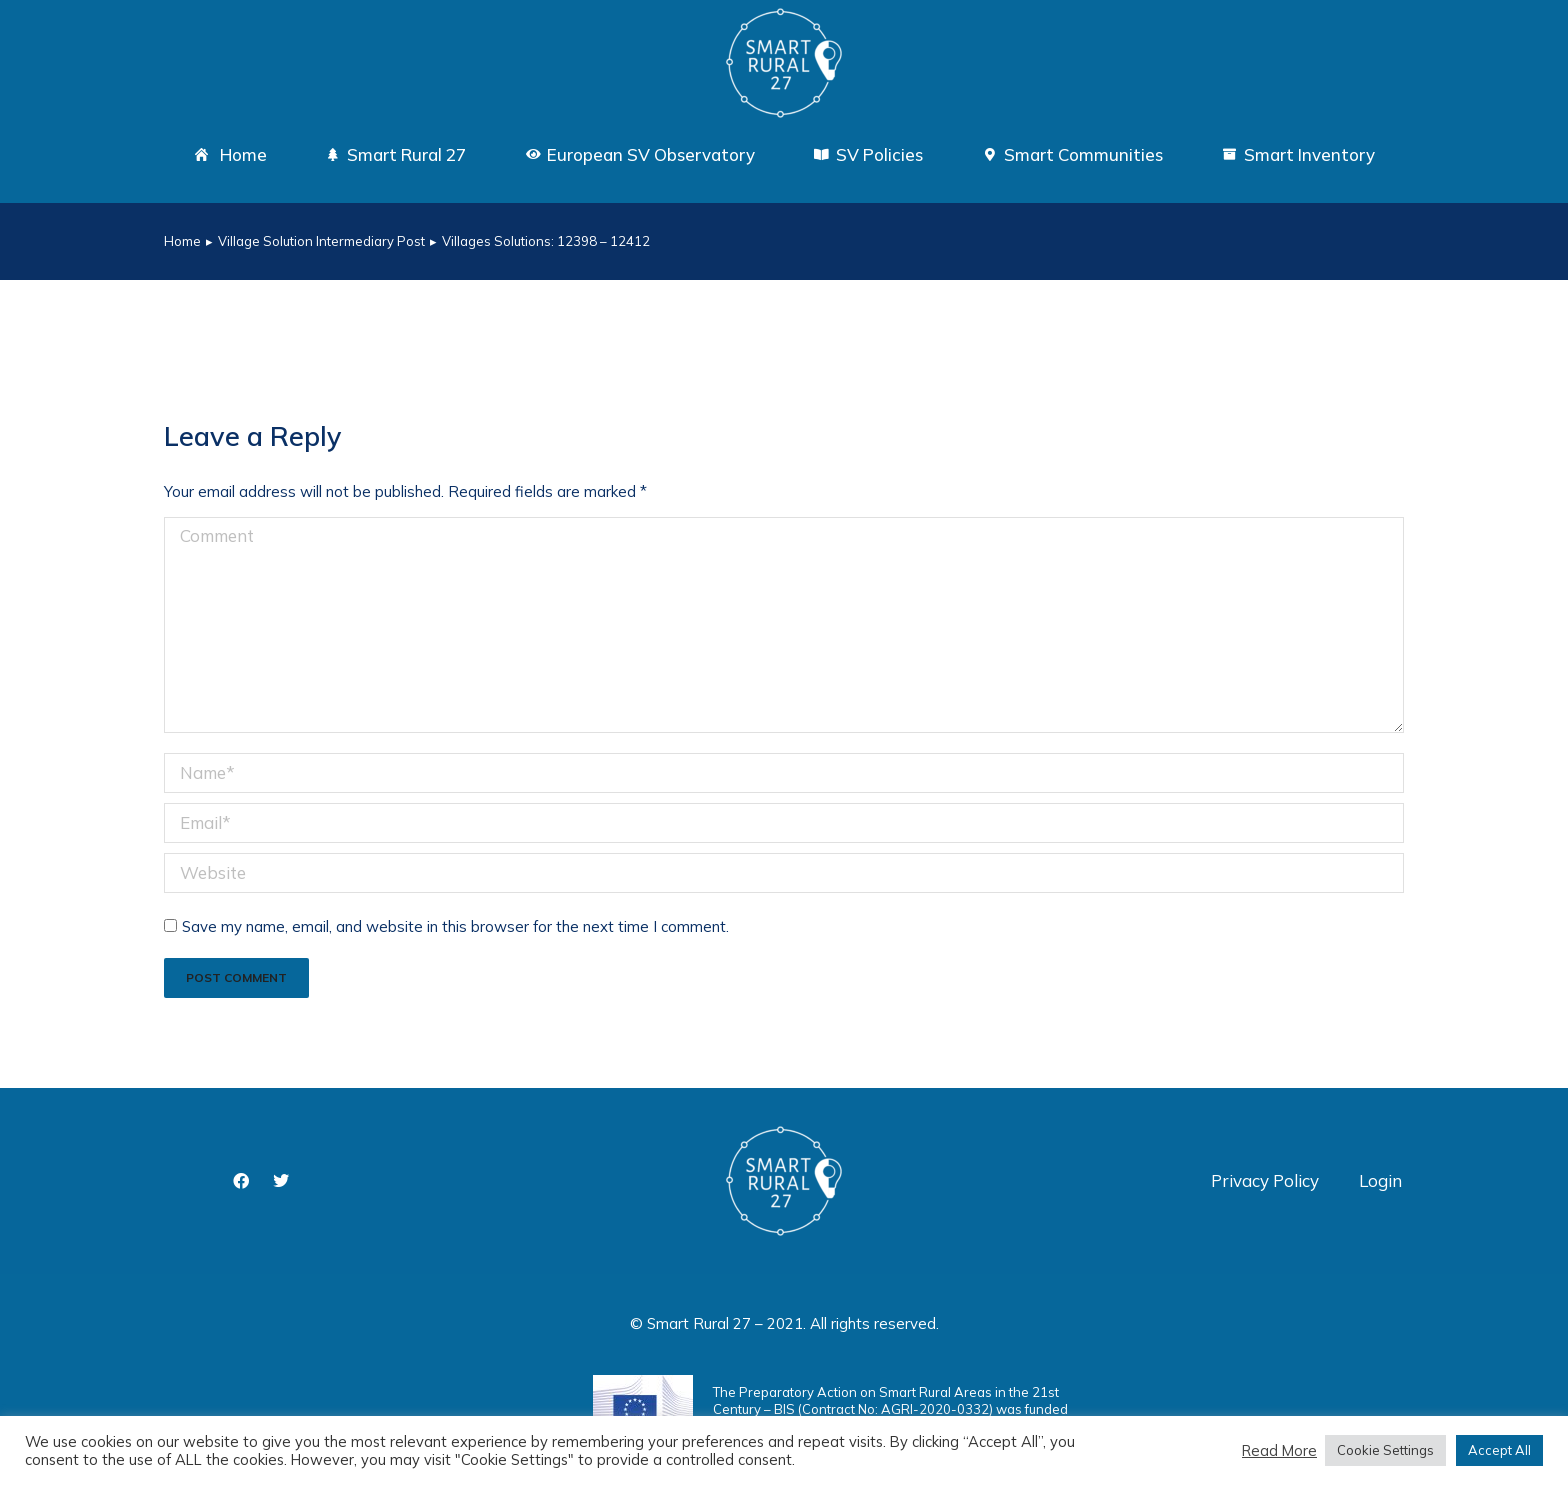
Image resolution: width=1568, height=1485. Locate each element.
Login (1380, 1180)
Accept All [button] (1499, 1450)
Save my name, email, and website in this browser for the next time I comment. (455, 926)
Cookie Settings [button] (1385, 1450)
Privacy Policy (1265, 1180)
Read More (1279, 1451)
